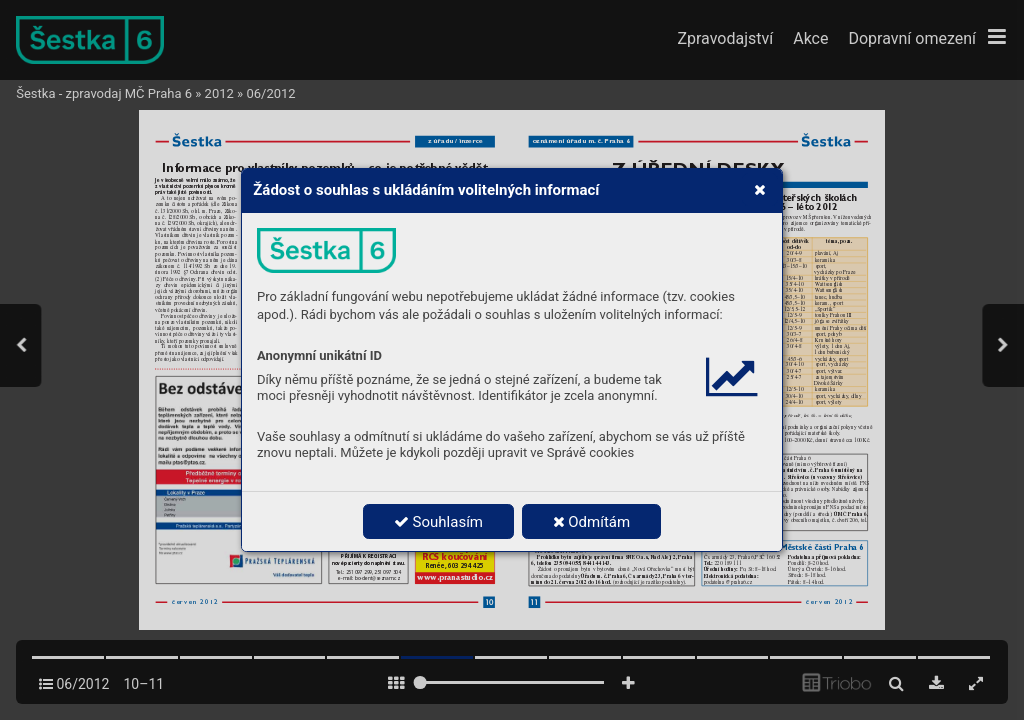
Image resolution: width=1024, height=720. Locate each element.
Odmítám (592, 522)
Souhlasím (438, 522)
